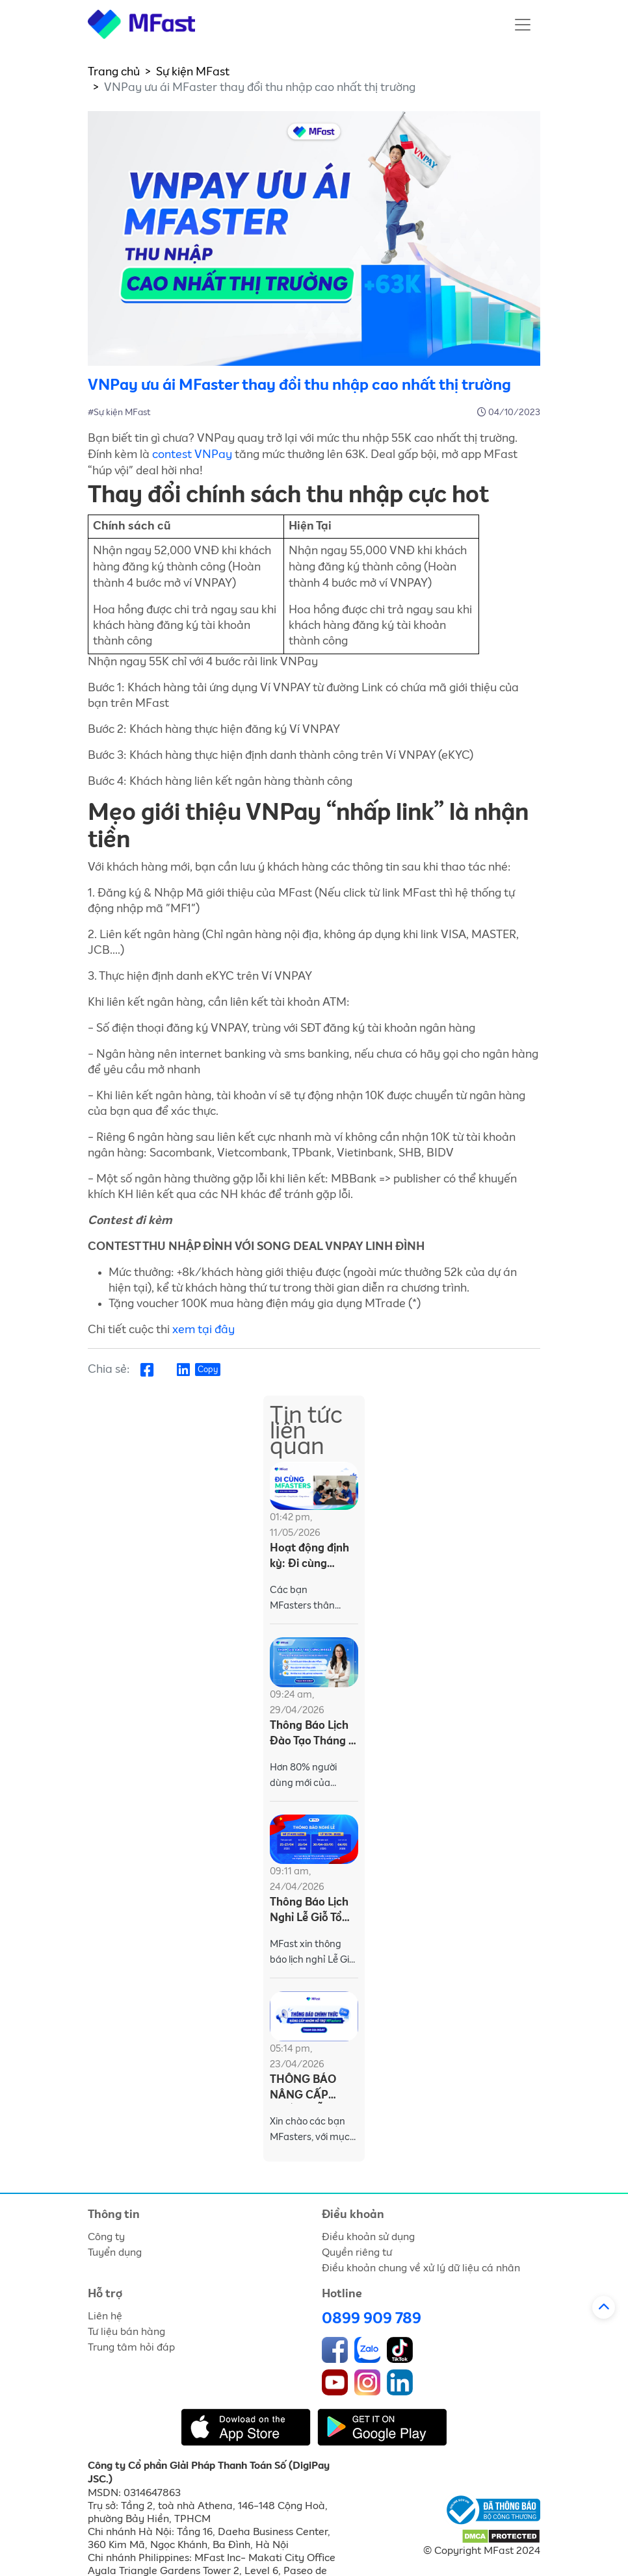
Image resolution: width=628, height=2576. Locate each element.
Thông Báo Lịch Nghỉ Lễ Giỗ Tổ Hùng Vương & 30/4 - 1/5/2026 (312, 1911)
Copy (208, 1370)
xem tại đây (203, 1330)
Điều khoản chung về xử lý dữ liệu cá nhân (421, 2268)
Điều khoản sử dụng (368, 2237)
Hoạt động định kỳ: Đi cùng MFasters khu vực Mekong (309, 1557)
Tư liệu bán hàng (126, 2332)
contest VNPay (192, 455)
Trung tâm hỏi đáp (131, 2347)
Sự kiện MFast (192, 72)
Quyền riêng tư (357, 2252)
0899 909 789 (371, 2319)
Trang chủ (114, 72)
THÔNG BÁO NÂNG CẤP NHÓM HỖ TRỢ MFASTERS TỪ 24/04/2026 (309, 2089)
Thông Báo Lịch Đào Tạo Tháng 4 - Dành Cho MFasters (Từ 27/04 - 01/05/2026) (312, 1735)
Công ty (106, 2237)
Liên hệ (105, 2316)
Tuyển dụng (115, 2252)
